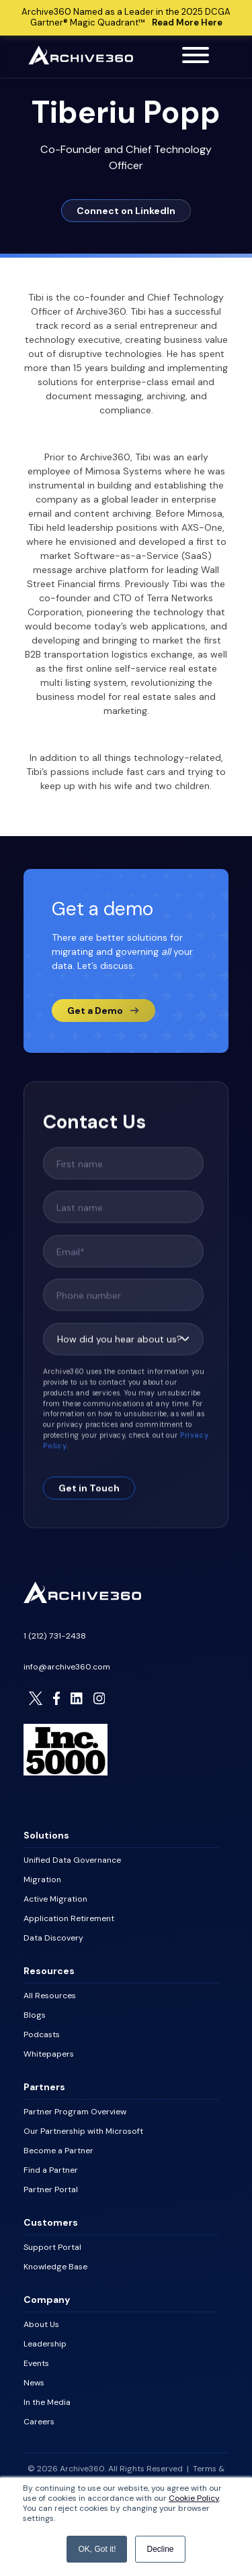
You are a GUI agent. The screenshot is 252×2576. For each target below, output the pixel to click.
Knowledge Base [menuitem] (55, 2266)
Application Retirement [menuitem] (69, 1918)
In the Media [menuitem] (47, 2402)
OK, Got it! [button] (97, 2549)
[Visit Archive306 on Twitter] (35, 1698)
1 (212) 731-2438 (55, 1636)
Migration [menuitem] (42, 1879)
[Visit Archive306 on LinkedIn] (77, 1698)
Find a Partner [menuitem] (51, 2170)
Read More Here (187, 22)
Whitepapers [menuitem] (49, 2054)
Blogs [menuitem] (35, 2015)
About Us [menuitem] (41, 2324)
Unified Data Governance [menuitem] (72, 1860)
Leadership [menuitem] (45, 2343)
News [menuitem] (34, 2382)
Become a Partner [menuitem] (58, 2150)
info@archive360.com (67, 1666)
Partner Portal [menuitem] (51, 2189)
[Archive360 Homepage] (80, 61)
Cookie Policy (194, 2498)
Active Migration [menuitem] (55, 1899)
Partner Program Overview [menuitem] (75, 2111)
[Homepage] (82, 1600)
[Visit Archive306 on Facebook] (56, 1698)
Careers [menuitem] (39, 2421)
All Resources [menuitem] (50, 1995)
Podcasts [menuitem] (42, 2034)
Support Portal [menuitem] (52, 2247)
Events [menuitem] (36, 2363)
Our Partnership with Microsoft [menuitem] (83, 2131)
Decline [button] (159, 2549)
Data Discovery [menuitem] (53, 1938)
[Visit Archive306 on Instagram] (99, 1698)
